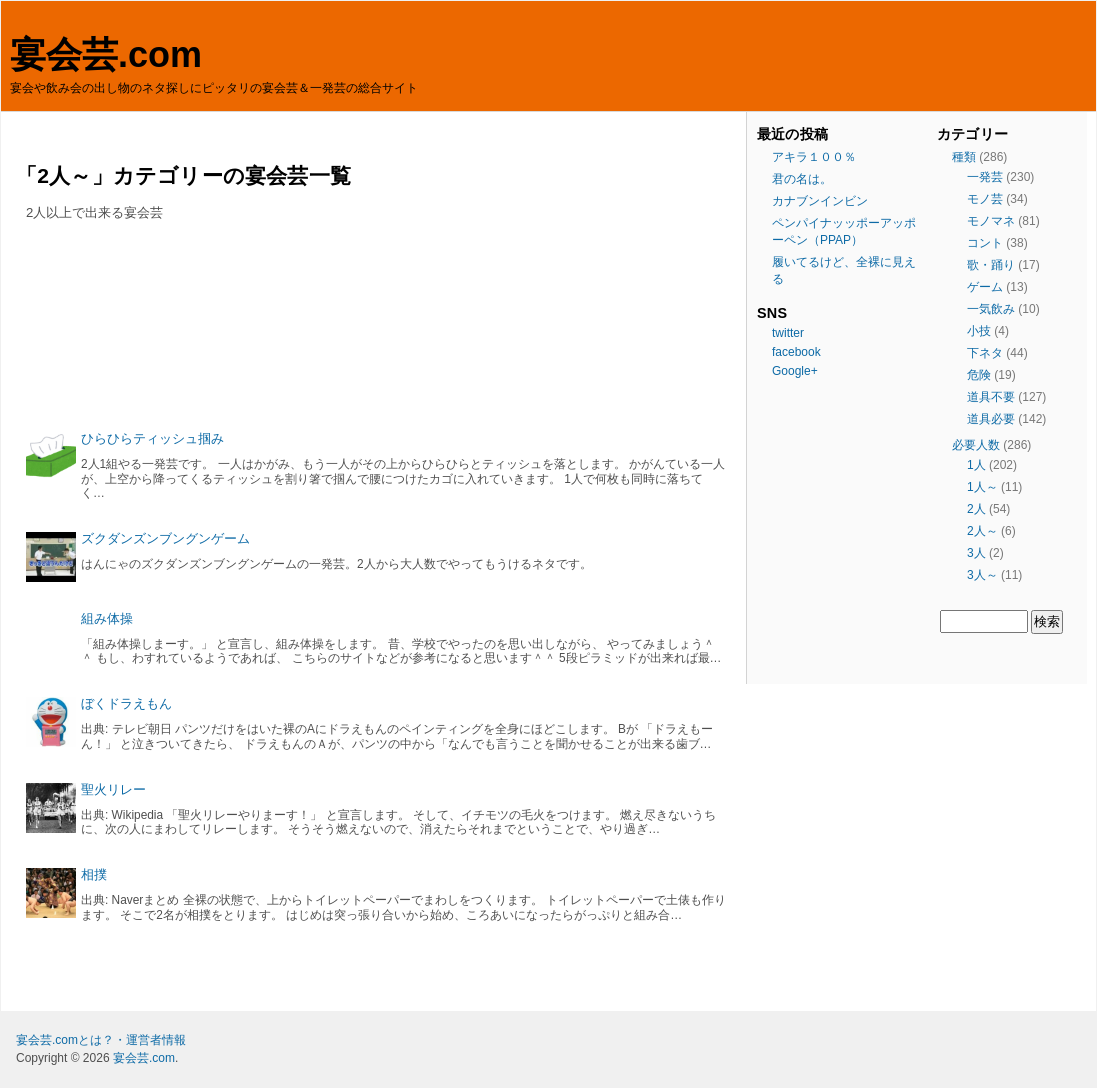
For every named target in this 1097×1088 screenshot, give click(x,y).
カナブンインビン (820, 201)
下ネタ (985, 353)
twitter (788, 333)
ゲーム (985, 287)
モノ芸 (985, 199)
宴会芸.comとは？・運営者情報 (101, 1040)
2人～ (982, 531)
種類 (964, 157)
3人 (976, 553)
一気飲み (991, 309)
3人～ (982, 575)
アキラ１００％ (814, 157)
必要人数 (976, 445)
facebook (796, 352)
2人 (976, 509)
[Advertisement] (376, 332)
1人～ (982, 487)
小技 (979, 331)
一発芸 (985, 177)
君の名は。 (802, 179)
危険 (979, 375)
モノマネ (991, 221)
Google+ (795, 371)
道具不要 (991, 397)
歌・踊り (991, 265)
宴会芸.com (106, 54)
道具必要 (991, 419)
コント (985, 243)
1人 (976, 465)
